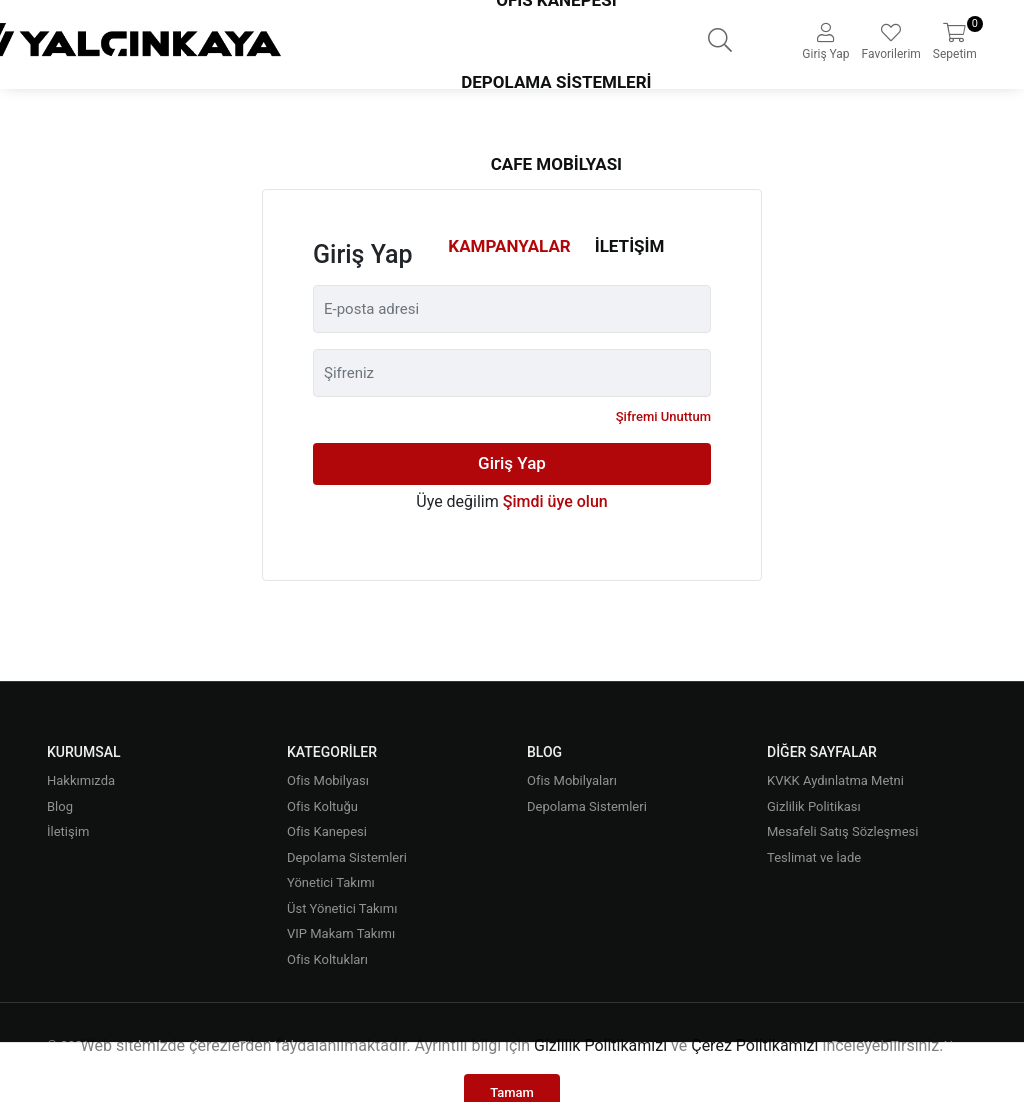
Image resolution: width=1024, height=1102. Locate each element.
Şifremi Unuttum (663, 416)
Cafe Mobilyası (556, 164)
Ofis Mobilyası (328, 780)
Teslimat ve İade (814, 857)
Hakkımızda (81, 780)
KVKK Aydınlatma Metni (835, 780)
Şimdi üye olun (555, 501)
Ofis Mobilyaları (572, 780)
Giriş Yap (512, 463)
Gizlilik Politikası (814, 806)
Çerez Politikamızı (754, 1045)
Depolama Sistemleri (556, 82)
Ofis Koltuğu (322, 806)
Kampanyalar (509, 246)
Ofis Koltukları (327, 959)
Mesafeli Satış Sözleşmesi (842, 831)
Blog (60, 806)
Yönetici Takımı (331, 882)
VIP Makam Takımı (341, 933)
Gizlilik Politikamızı (600, 1045)
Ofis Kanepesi (327, 831)
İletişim (630, 246)
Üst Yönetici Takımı (342, 908)
